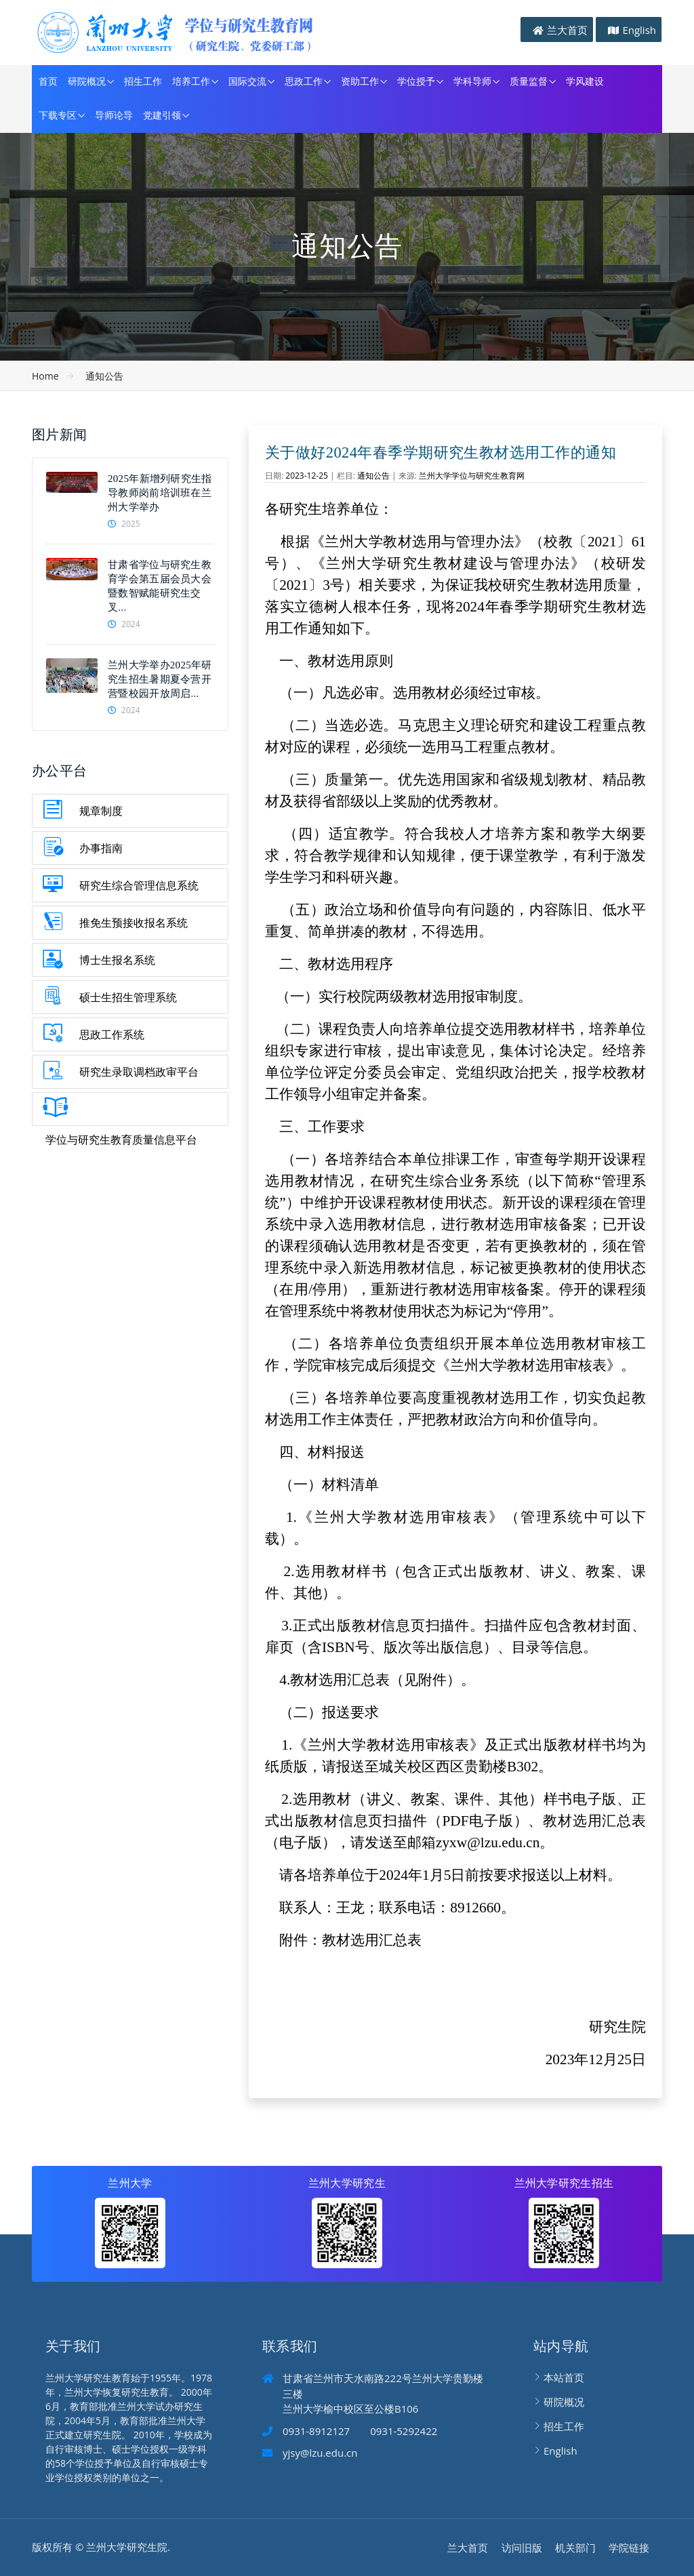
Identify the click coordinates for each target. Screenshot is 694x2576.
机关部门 (575, 2547)
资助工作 (360, 82)
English (639, 30)
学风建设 (585, 82)
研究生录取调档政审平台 (139, 1071)
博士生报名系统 (117, 959)
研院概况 (87, 82)
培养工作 (191, 82)
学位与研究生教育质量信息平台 (121, 1139)
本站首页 (564, 2377)
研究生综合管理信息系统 (139, 885)
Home (45, 375)
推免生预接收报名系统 (133, 922)
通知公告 (104, 375)
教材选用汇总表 (372, 1940)
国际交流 (247, 82)
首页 (48, 82)
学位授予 (416, 82)
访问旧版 (522, 2547)
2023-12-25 (306, 475)
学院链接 (629, 2547)
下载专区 (58, 115)
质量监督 (529, 82)
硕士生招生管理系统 (128, 997)
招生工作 (143, 82)
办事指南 (101, 848)
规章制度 (101, 810)
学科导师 (472, 82)
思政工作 (304, 82)
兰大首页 (567, 30)
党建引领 (162, 115)
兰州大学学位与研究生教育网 (472, 475)
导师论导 (114, 115)
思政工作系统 (111, 1034)
